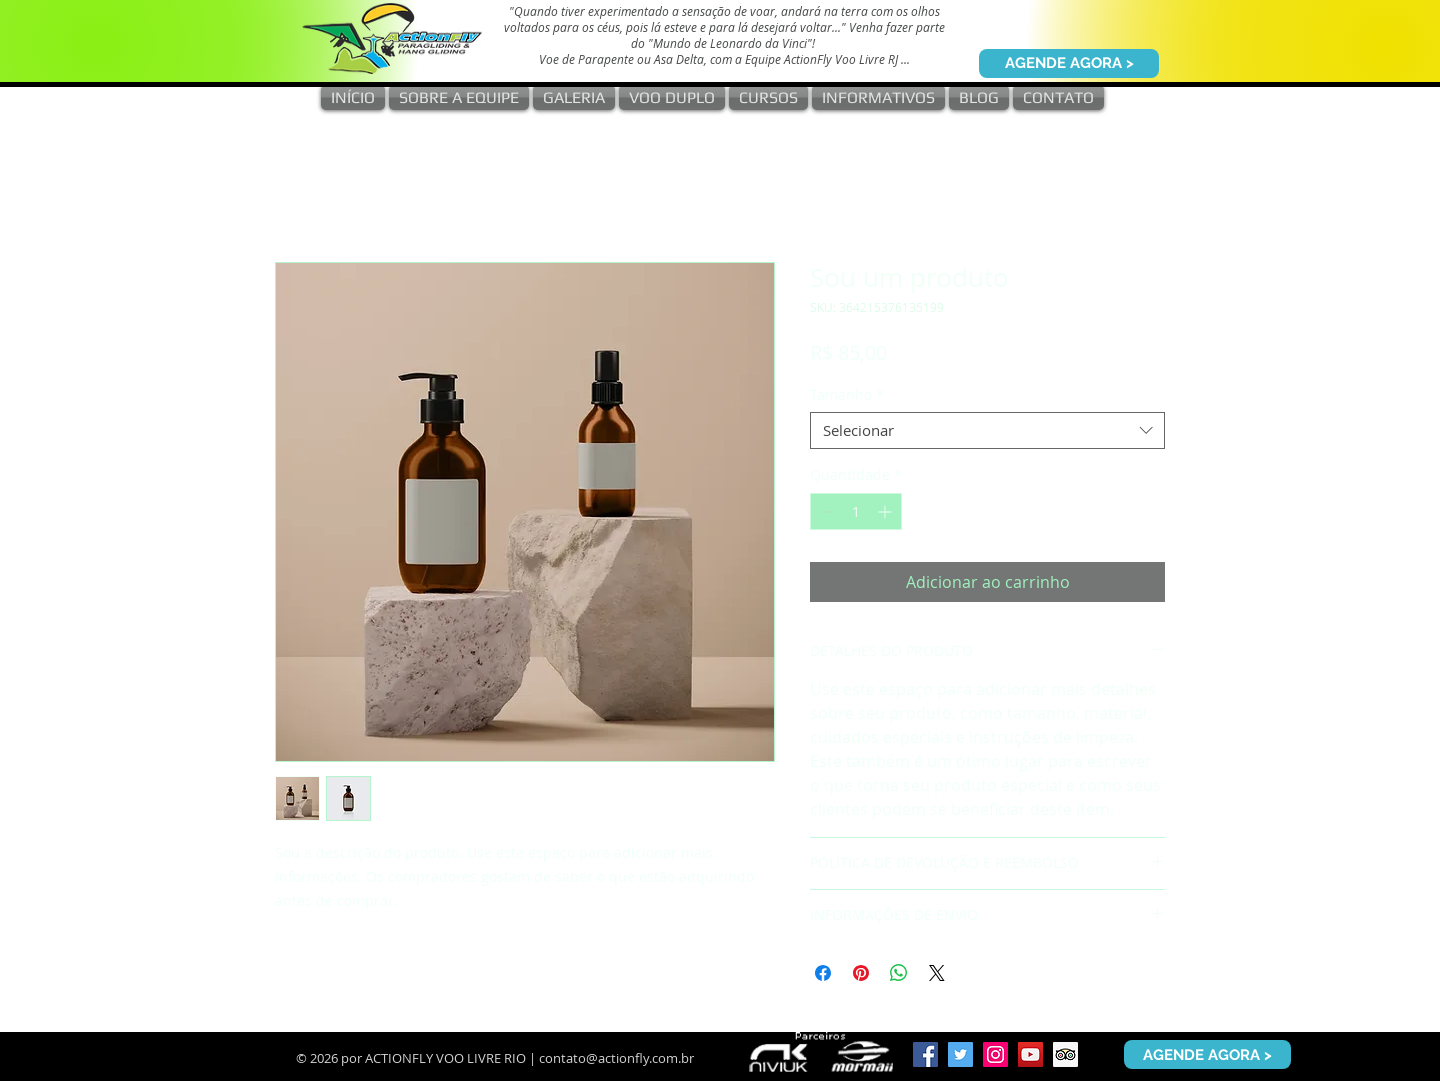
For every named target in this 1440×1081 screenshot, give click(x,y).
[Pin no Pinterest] (861, 973)
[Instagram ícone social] (995, 1054)
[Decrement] (825, 511)
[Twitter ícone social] (960, 1054)
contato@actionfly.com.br (616, 1058)
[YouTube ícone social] (1030, 1054)
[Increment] (886, 511)
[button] (574, 97)
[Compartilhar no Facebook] (823, 973)
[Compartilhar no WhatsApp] (899, 973)
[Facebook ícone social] (925, 1054)
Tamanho (847, 395)
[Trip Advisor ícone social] (1065, 1054)
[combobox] (987, 431)
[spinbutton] (856, 511)
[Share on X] (937, 973)
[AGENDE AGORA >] (1069, 63)
